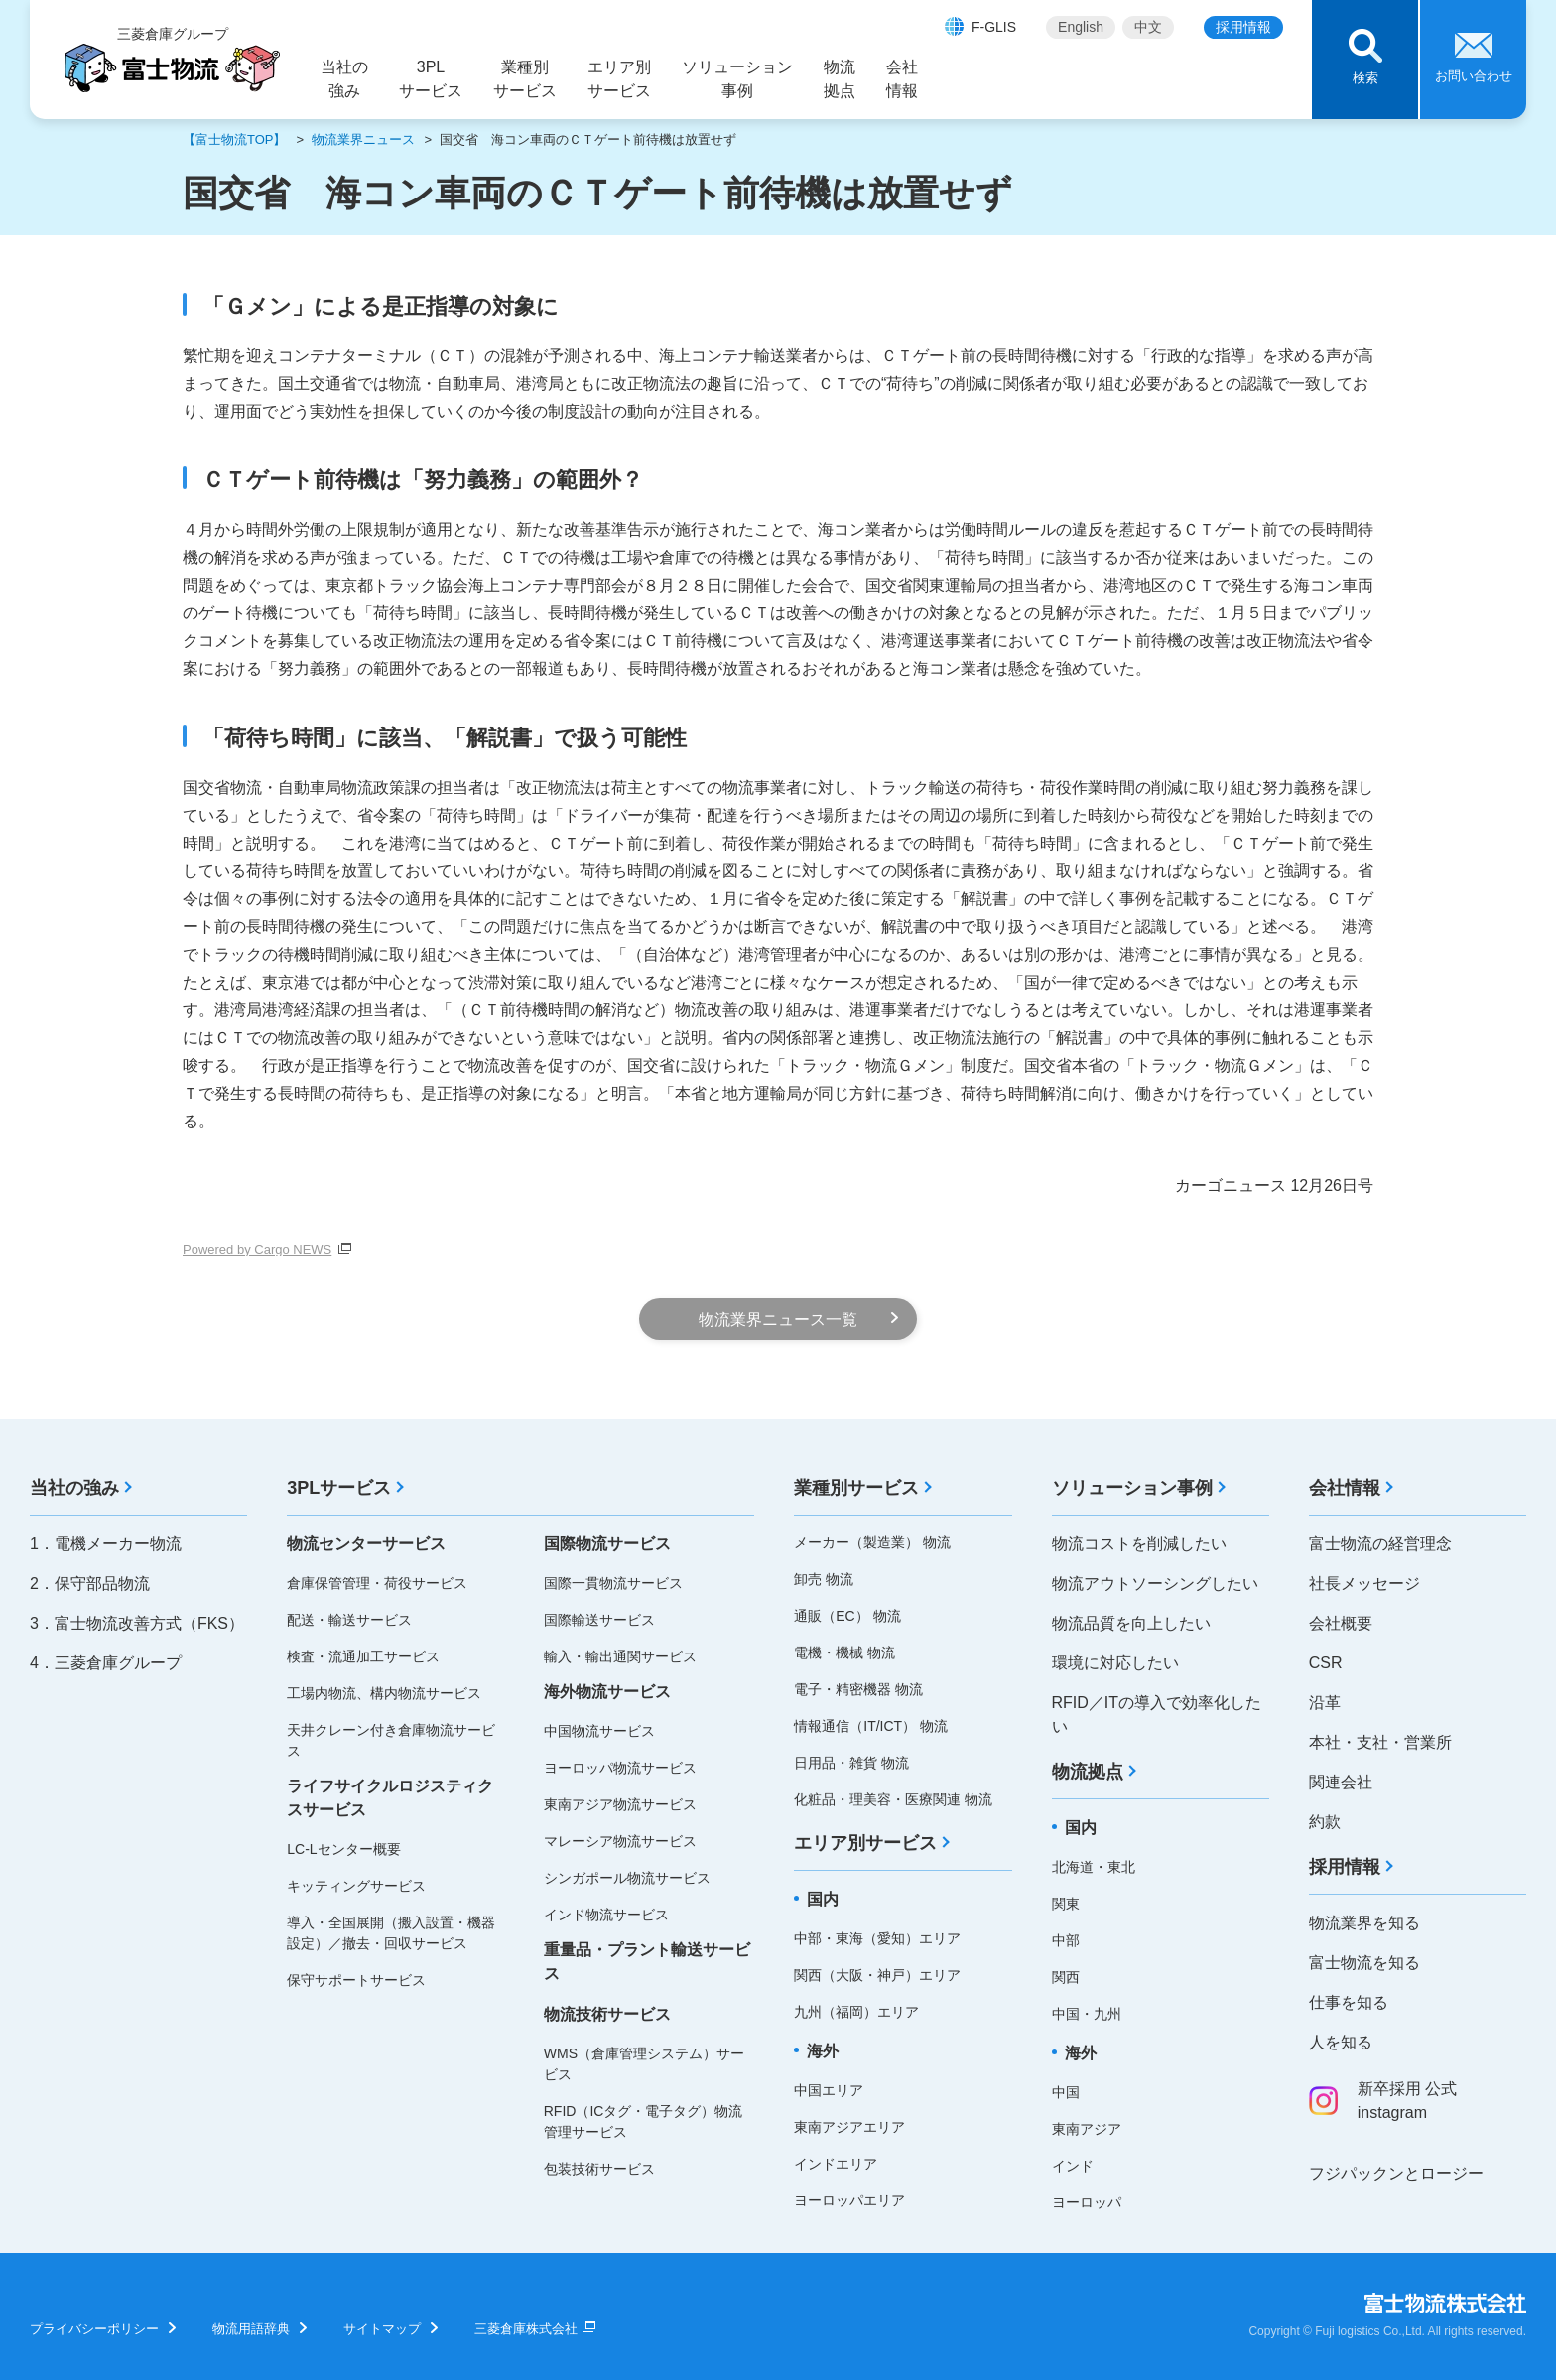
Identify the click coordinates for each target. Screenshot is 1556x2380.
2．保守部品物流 (90, 1583)
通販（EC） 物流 (847, 1616)
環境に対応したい (1115, 1662)
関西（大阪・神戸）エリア (877, 1975)
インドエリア (835, 2164)
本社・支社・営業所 (1380, 1742)
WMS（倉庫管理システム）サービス (644, 2064)
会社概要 (1340, 1623)
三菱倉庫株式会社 (526, 2328)
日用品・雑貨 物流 (851, 1763)
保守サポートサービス (356, 1980)
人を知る (1340, 2042)
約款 (1325, 1821)
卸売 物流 (823, 1579)
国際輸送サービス (599, 1620)
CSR (1326, 1662)
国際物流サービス (607, 1543)
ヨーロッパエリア (849, 2200)
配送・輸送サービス (349, 1620)
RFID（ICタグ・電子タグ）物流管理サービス (643, 2121)
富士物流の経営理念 (1380, 1543)
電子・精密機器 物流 (858, 1689)
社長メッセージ (1364, 1583)
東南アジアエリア (849, 2127)
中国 (1066, 2092)
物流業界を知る (1364, 1923)
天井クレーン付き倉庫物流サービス (391, 1740)
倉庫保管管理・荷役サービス (377, 1583)
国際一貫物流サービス (613, 1583)
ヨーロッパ (1086, 2202)
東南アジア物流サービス (620, 1804)
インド (1073, 2166)
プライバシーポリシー (94, 2328)
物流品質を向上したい (1131, 1623)
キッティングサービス (356, 1886)
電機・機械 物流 (844, 1652)
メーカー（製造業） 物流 (872, 1542)
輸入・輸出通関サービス (620, 1656)
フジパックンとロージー (1396, 2173)
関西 (1066, 1977)
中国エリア (828, 2090)
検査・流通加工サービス (363, 1656)
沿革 (1325, 1702)
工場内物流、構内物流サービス (384, 1693)
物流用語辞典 (251, 2328)
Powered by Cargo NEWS (257, 1249)
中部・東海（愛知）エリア (877, 1938)
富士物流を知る (1364, 1962)
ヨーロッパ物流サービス (620, 1768)
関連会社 (1340, 1782)
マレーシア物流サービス (620, 1841)
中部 (1066, 1940)
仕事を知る (1348, 2002)
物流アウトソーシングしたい (1155, 1583)
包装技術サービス (599, 2169)
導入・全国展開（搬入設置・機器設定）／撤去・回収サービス (391, 1933)
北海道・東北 (1093, 1867)
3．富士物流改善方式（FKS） (137, 1623)
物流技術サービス (607, 2014)
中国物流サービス (599, 1731)
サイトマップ (382, 2328)
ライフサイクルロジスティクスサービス (390, 1798)
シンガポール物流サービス (627, 1878)
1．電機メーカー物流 (106, 1543)
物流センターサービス (366, 1543)
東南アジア (1086, 2129)
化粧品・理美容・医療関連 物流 (893, 1799)
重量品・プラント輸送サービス (647, 1961)
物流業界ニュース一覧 (778, 1319)
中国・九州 (1086, 2014)
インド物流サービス (606, 1914)
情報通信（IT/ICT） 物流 (871, 1726)
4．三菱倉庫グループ (106, 1662)
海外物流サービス (607, 1691)
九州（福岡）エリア (856, 2012)
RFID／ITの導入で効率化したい (1157, 1714)
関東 (1066, 1904)
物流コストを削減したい (1139, 1543)
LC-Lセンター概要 (343, 1849)
